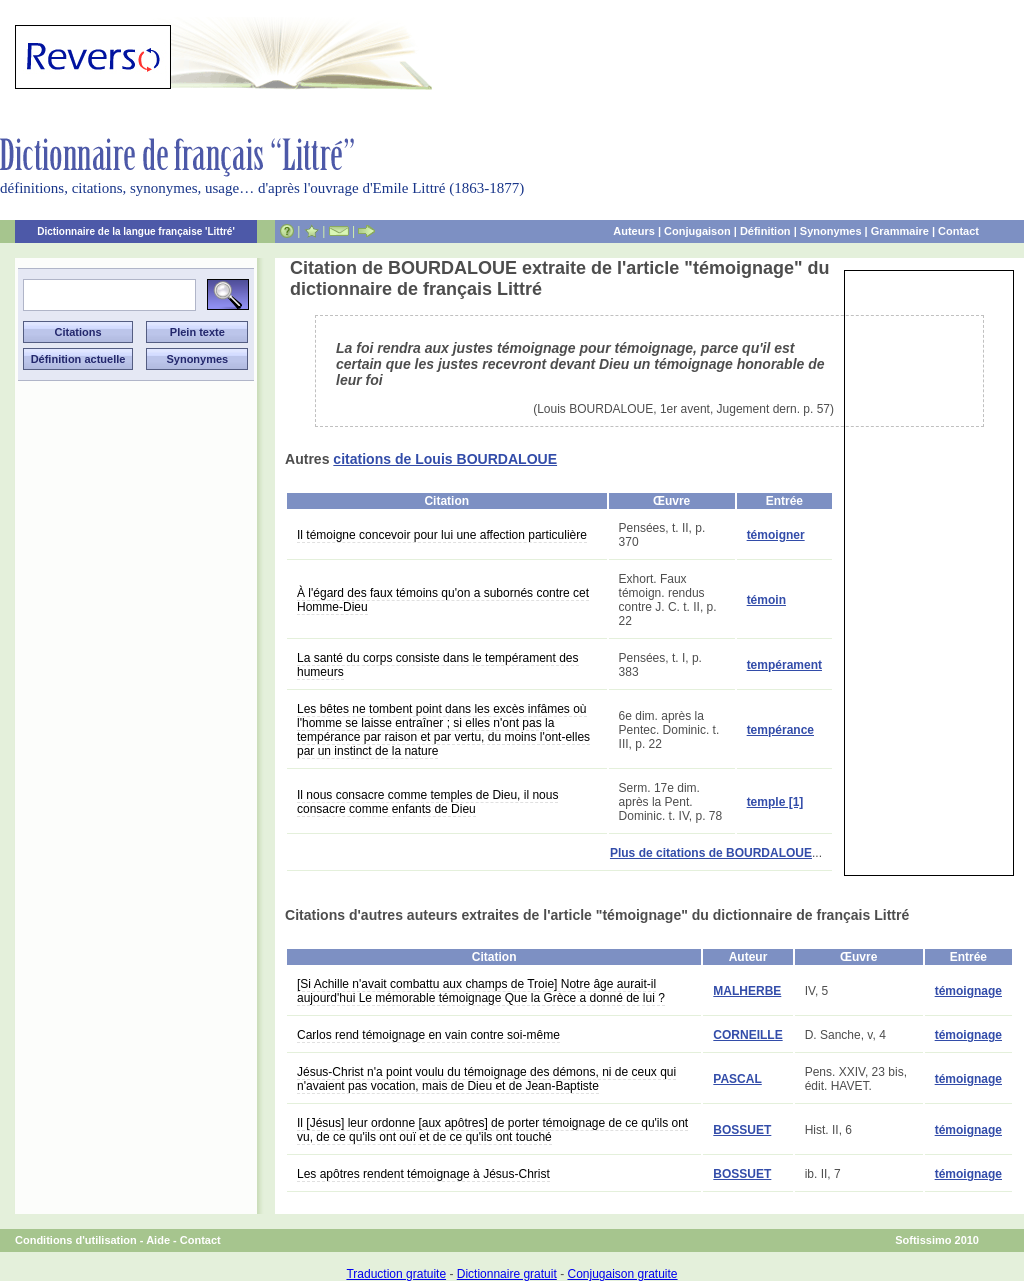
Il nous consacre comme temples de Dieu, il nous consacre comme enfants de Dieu (427, 802)
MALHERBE (747, 991)
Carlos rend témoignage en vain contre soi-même (428, 1035)
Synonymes (831, 231)
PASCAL (737, 1079)
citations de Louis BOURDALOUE (445, 459)
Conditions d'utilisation (76, 1240)
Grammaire (900, 231)
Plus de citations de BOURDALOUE (711, 853)
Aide (158, 1240)
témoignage (968, 991)
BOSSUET (742, 1130)
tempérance (780, 730)
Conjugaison (697, 231)
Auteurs (634, 231)
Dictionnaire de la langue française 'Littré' (136, 231)
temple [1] (775, 802)
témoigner (776, 535)
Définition (765, 231)
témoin (766, 600)
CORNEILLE (747, 1035)
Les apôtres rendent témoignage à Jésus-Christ (423, 1174)
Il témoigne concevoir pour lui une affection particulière (442, 535)
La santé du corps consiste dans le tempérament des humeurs (438, 665)
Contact (958, 231)
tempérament (784, 665)
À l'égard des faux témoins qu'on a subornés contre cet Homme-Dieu (443, 600)
